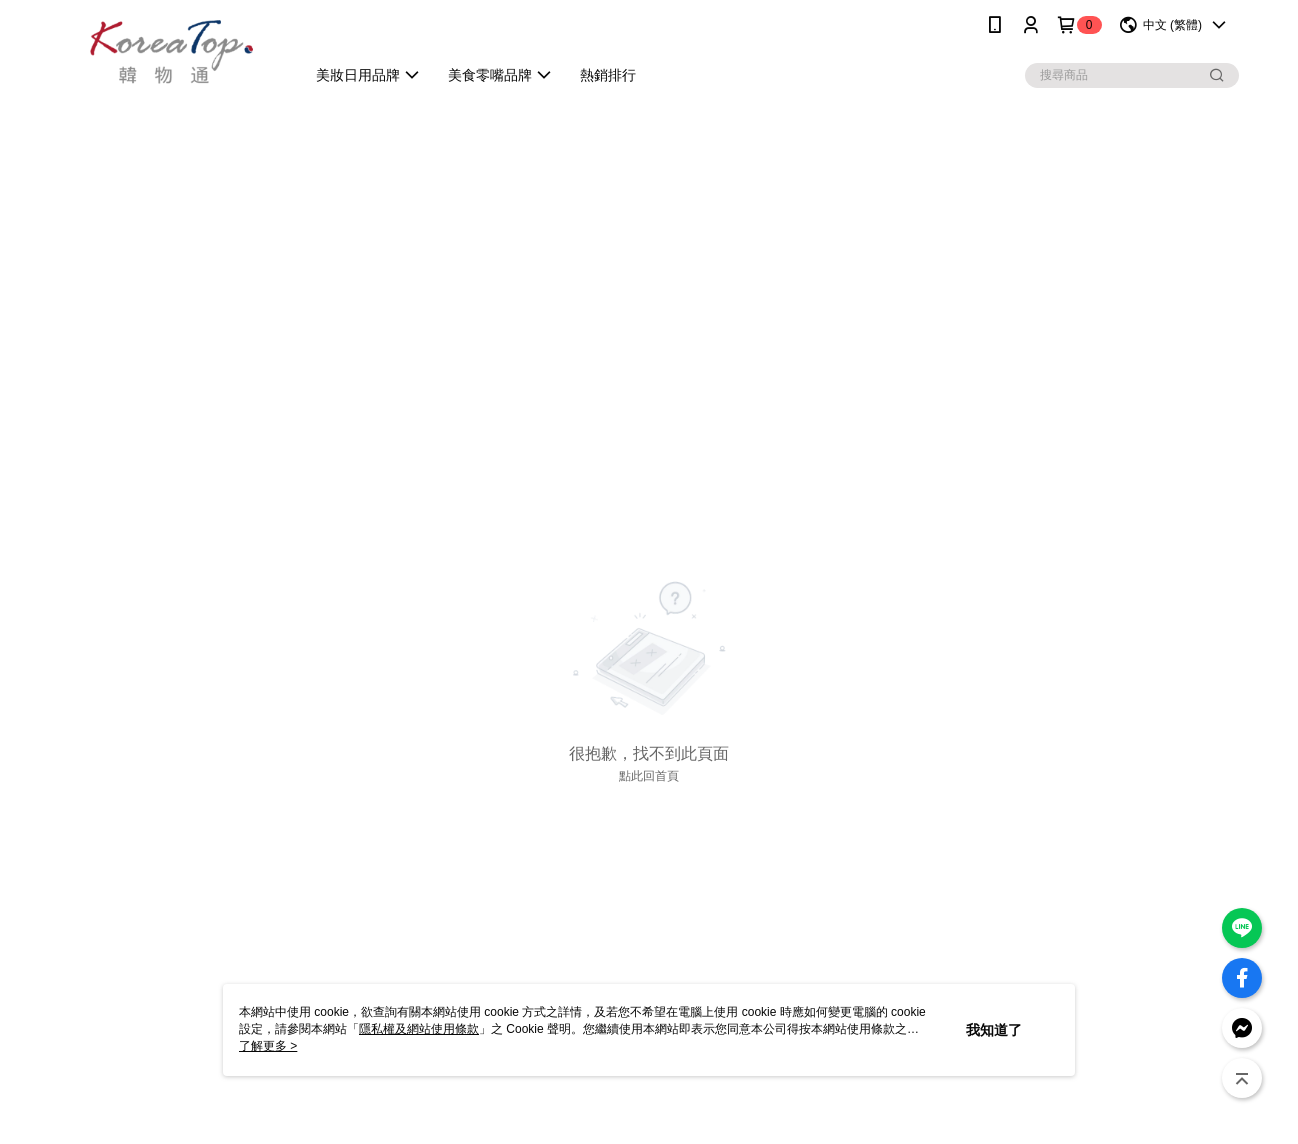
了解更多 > (268, 1046)
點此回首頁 (649, 776)
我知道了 (994, 1030)
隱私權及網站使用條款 (419, 1029)
